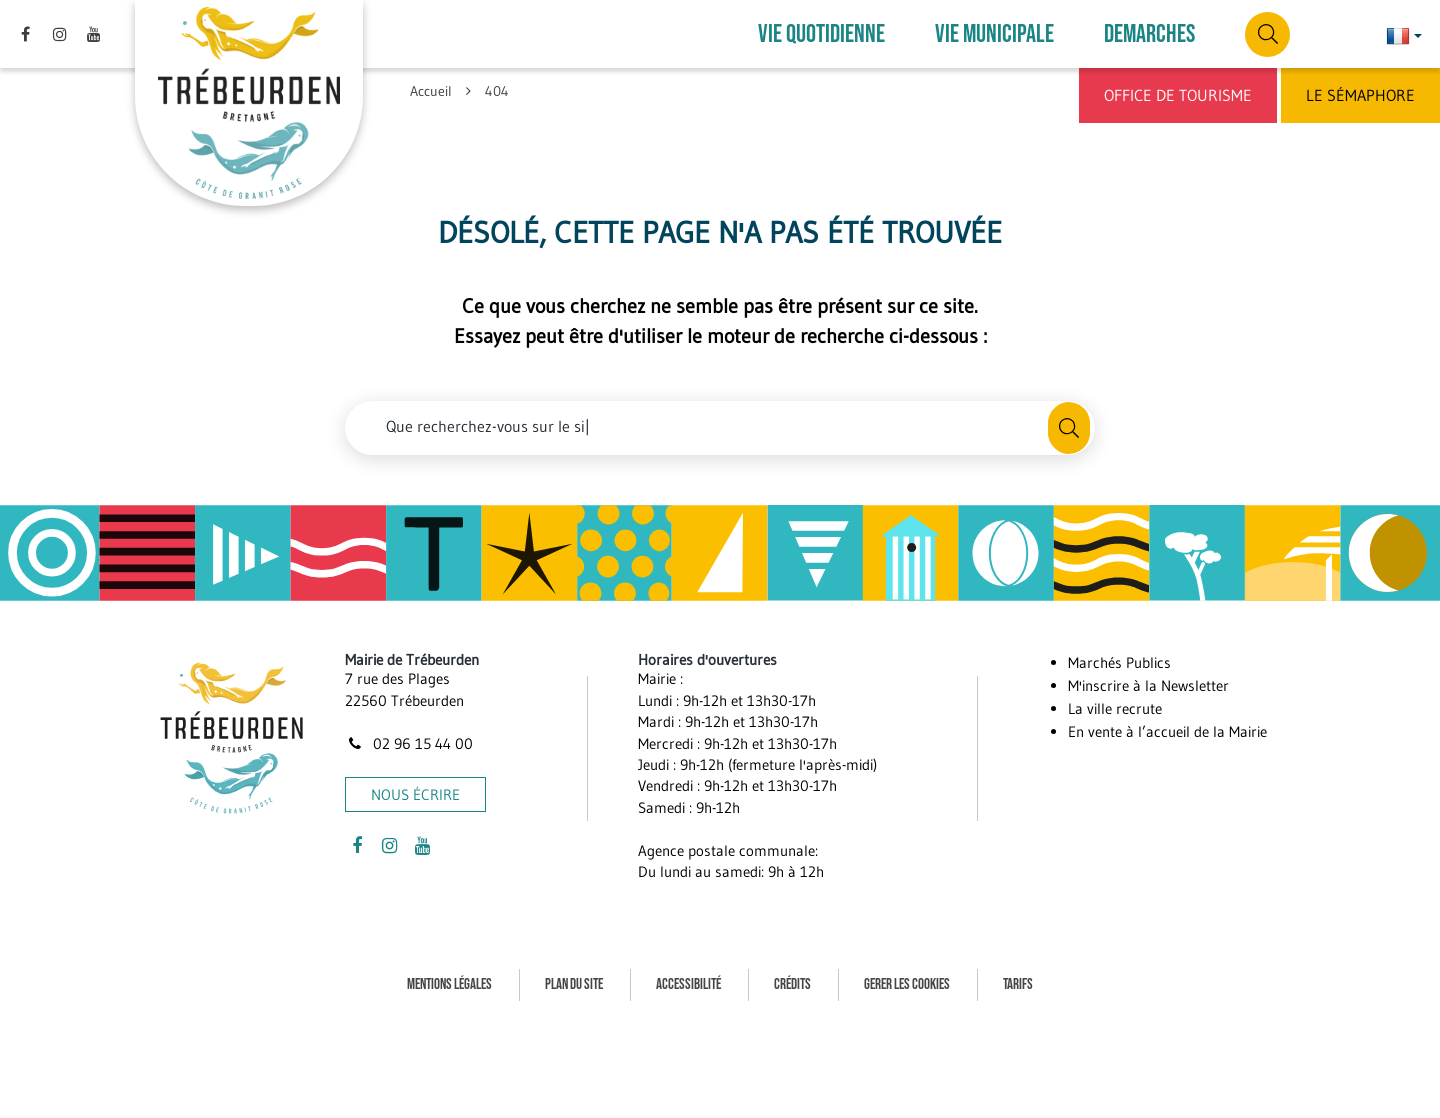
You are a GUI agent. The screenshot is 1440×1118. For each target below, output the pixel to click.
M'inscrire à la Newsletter (1148, 685)
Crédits (792, 984)
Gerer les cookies (907, 984)
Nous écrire (415, 794)
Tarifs (1018, 984)
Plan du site (574, 984)
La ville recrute (1115, 708)
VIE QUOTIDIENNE (821, 34)
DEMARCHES (1149, 34)
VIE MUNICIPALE (994, 34)
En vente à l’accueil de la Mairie (1167, 731)
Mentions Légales (449, 984)
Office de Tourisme (1178, 95)
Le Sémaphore (1360, 95)
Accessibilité (688, 984)
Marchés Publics (1119, 662)
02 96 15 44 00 (409, 743)
